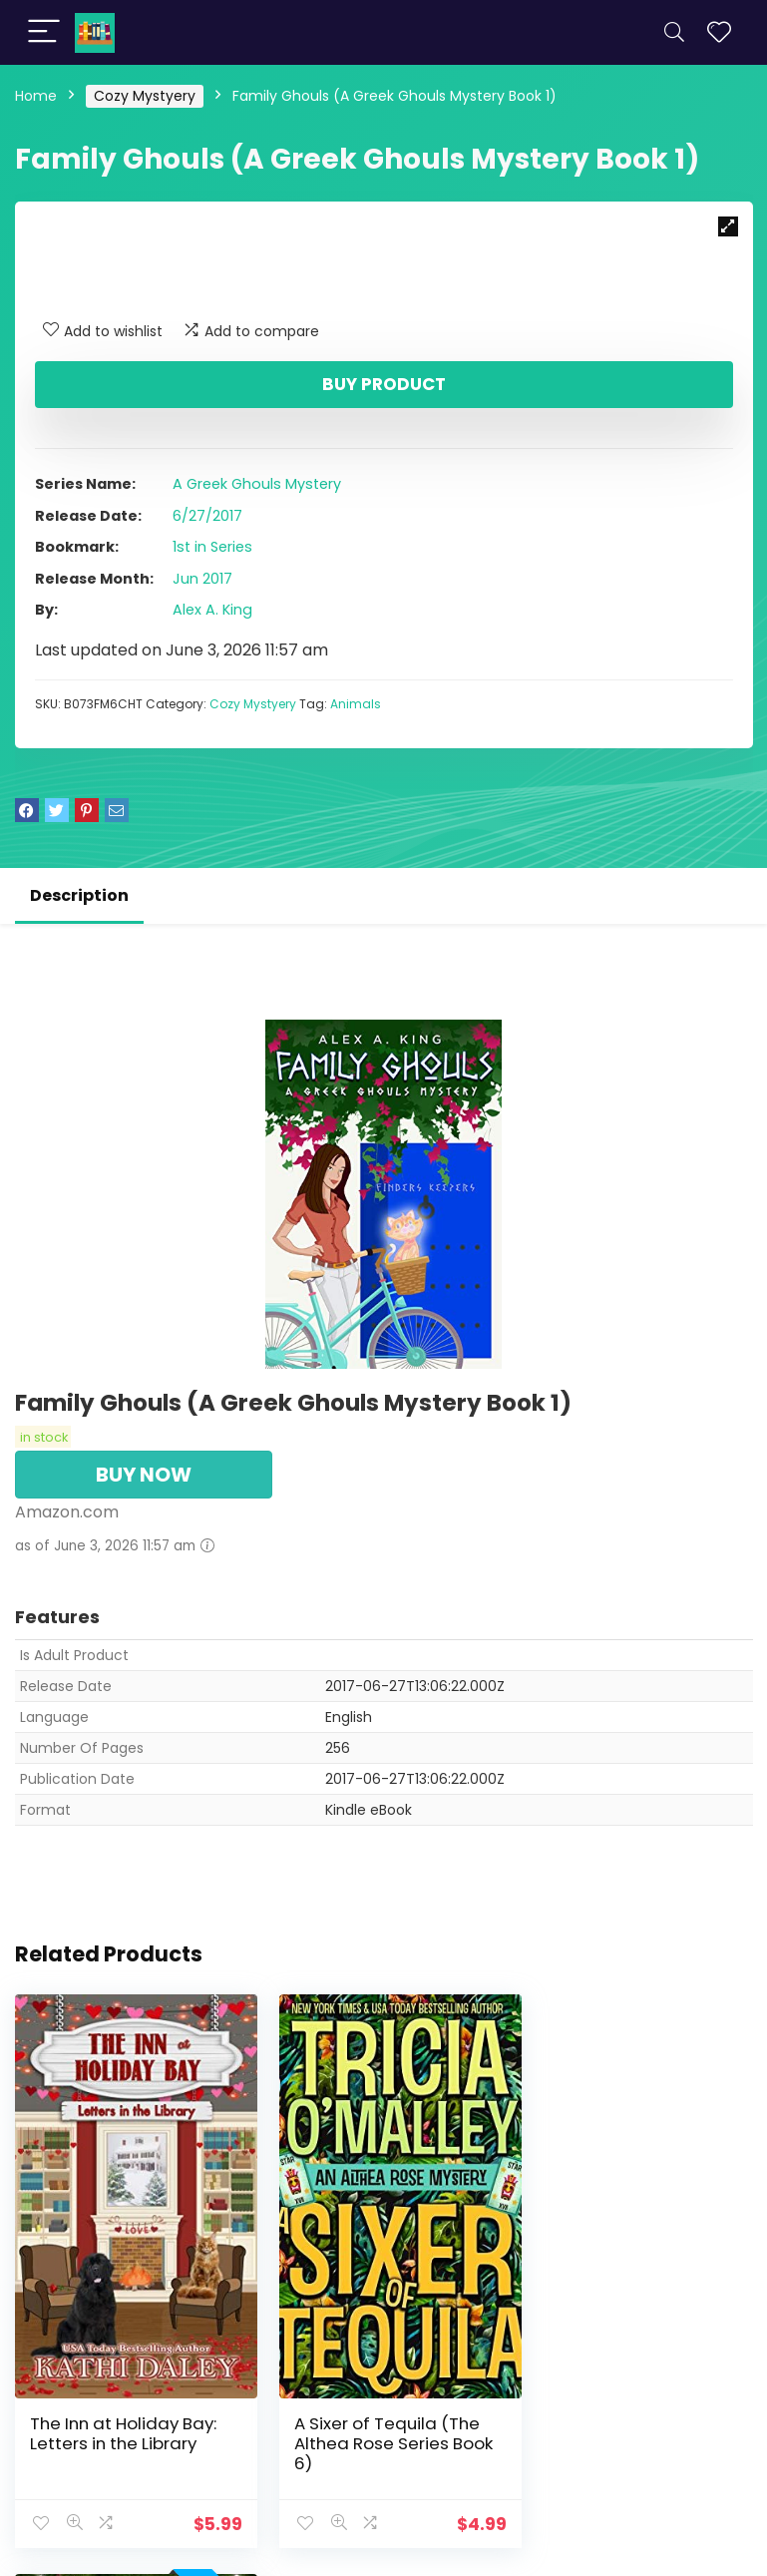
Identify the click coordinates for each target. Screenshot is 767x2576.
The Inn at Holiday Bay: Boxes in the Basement (631, 2413)
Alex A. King (212, 610)
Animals (355, 703)
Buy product (384, 384)
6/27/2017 (207, 516)
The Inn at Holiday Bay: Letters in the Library (123, 2413)
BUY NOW (144, 1475)
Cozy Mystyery (144, 96)
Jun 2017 (202, 579)
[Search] (674, 32)
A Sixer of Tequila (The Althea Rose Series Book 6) (382, 2423)
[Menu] (44, 32)
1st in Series (212, 547)
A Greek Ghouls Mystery (257, 484)
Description (79, 895)
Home (36, 96)
